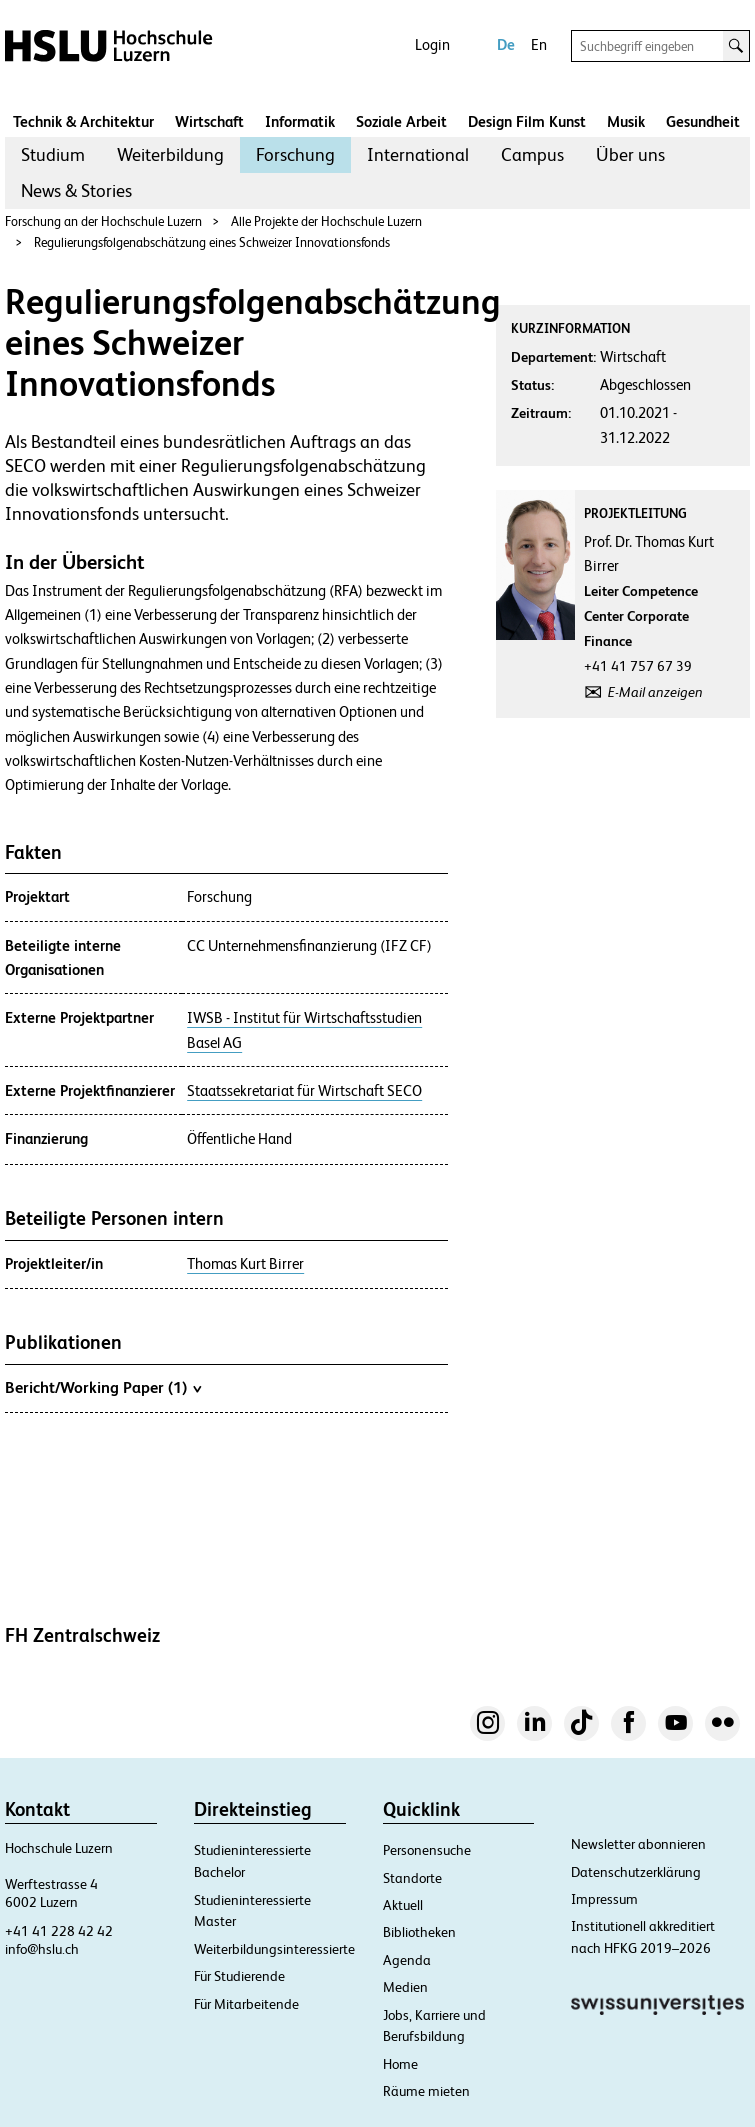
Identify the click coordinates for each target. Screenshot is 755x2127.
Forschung (295, 154)
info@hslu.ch (42, 1949)
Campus (532, 154)
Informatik (300, 121)
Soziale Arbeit (401, 121)
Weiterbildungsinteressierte (274, 1949)
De (506, 44)
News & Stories (76, 190)
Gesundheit (703, 121)
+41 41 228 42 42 (59, 1931)
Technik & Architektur (83, 121)
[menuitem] (53, 155)
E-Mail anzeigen (655, 692)
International (418, 154)
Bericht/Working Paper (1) (103, 1387)
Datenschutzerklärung (636, 1872)
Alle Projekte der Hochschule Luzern (326, 221)
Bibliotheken (419, 1932)
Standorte (412, 1878)
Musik (626, 121)
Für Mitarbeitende (246, 2004)
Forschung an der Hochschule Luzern (103, 221)
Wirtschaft (209, 121)
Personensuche (427, 1850)
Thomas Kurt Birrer (245, 1264)
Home (400, 2064)
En (539, 44)
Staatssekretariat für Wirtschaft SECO (304, 1091)
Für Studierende (239, 1976)
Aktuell (403, 1905)
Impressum (604, 1899)
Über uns (630, 154)
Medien (405, 1987)
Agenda (407, 1960)
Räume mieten (426, 2091)
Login (432, 44)
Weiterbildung (170, 154)
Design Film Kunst (527, 121)
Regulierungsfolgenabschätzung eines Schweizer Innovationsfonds (212, 242)
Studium (53, 154)
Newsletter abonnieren (638, 1844)
